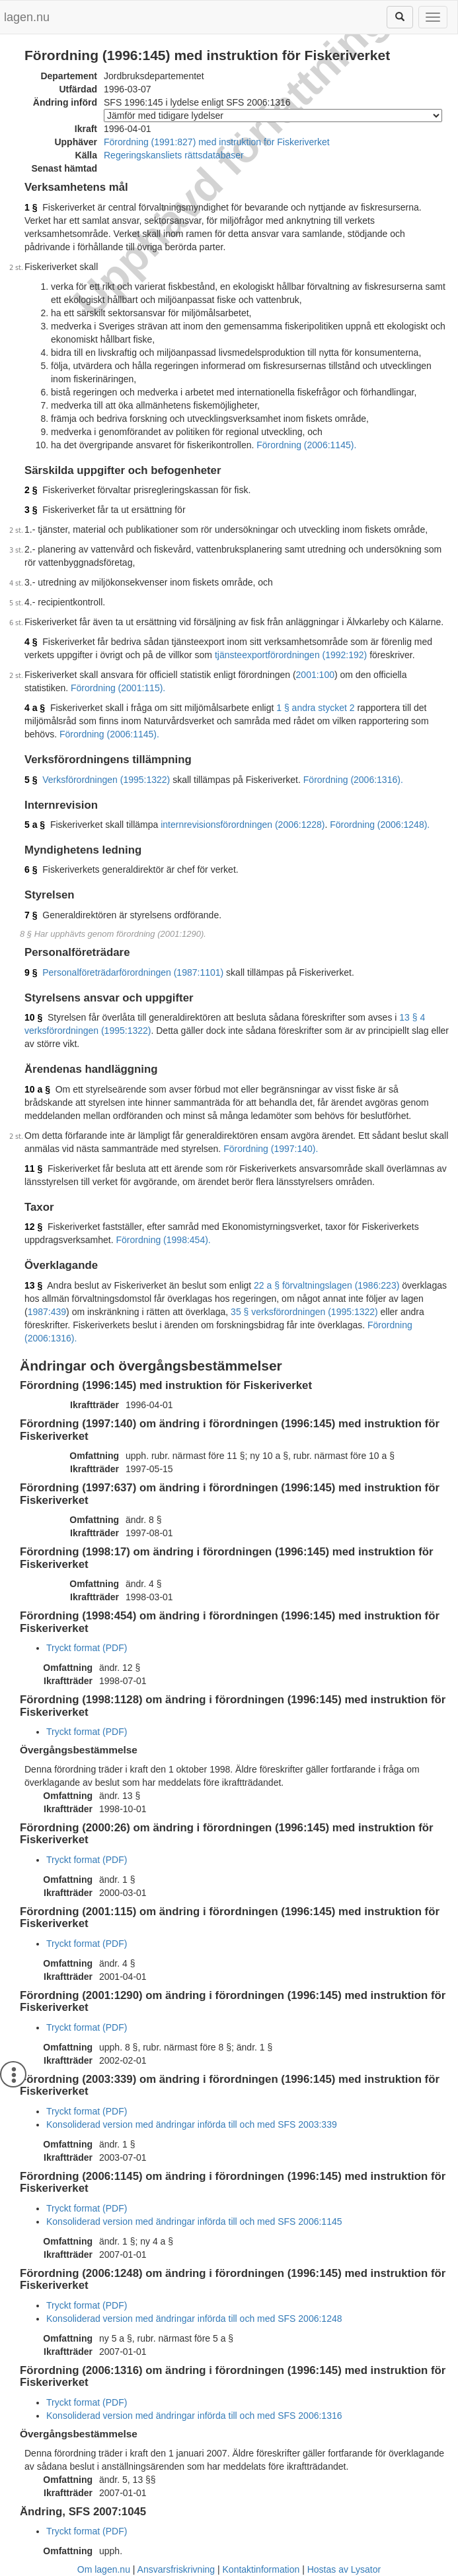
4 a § (34, 707)
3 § (30, 509)
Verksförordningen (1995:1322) (106, 779)
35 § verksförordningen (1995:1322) (304, 1311)
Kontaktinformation (261, 2569)
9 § (30, 972)
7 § (30, 915)
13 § (33, 1285)
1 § (30, 207)
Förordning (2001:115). (118, 688)
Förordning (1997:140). (270, 1148)
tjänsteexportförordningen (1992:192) (291, 655)
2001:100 (315, 674)
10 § (33, 1017)
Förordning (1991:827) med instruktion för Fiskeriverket (217, 142)
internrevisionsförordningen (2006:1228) (242, 824)
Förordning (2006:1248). (380, 824)
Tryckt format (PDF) (86, 1648)
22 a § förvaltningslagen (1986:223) (326, 1285)
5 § (30, 779)
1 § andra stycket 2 (315, 707)
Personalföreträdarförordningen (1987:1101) (132, 972)
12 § (33, 1226)
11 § (33, 1168)
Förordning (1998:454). (163, 1240)
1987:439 (47, 1311)
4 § (30, 641)
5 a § (34, 824)
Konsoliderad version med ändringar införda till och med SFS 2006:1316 (194, 2415)
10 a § (37, 1089)
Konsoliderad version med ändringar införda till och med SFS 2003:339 (191, 2124)
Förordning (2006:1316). (353, 779)
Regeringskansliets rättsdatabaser (174, 155)
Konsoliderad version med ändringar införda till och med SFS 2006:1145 (194, 2221)
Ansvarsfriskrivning (176, 2569)
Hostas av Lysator (344, 2569)
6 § (30, 869)
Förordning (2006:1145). (306, 445)
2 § (30, 490)
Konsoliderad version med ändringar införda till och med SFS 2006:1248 (194, 2318)
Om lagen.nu (103, 2569)
